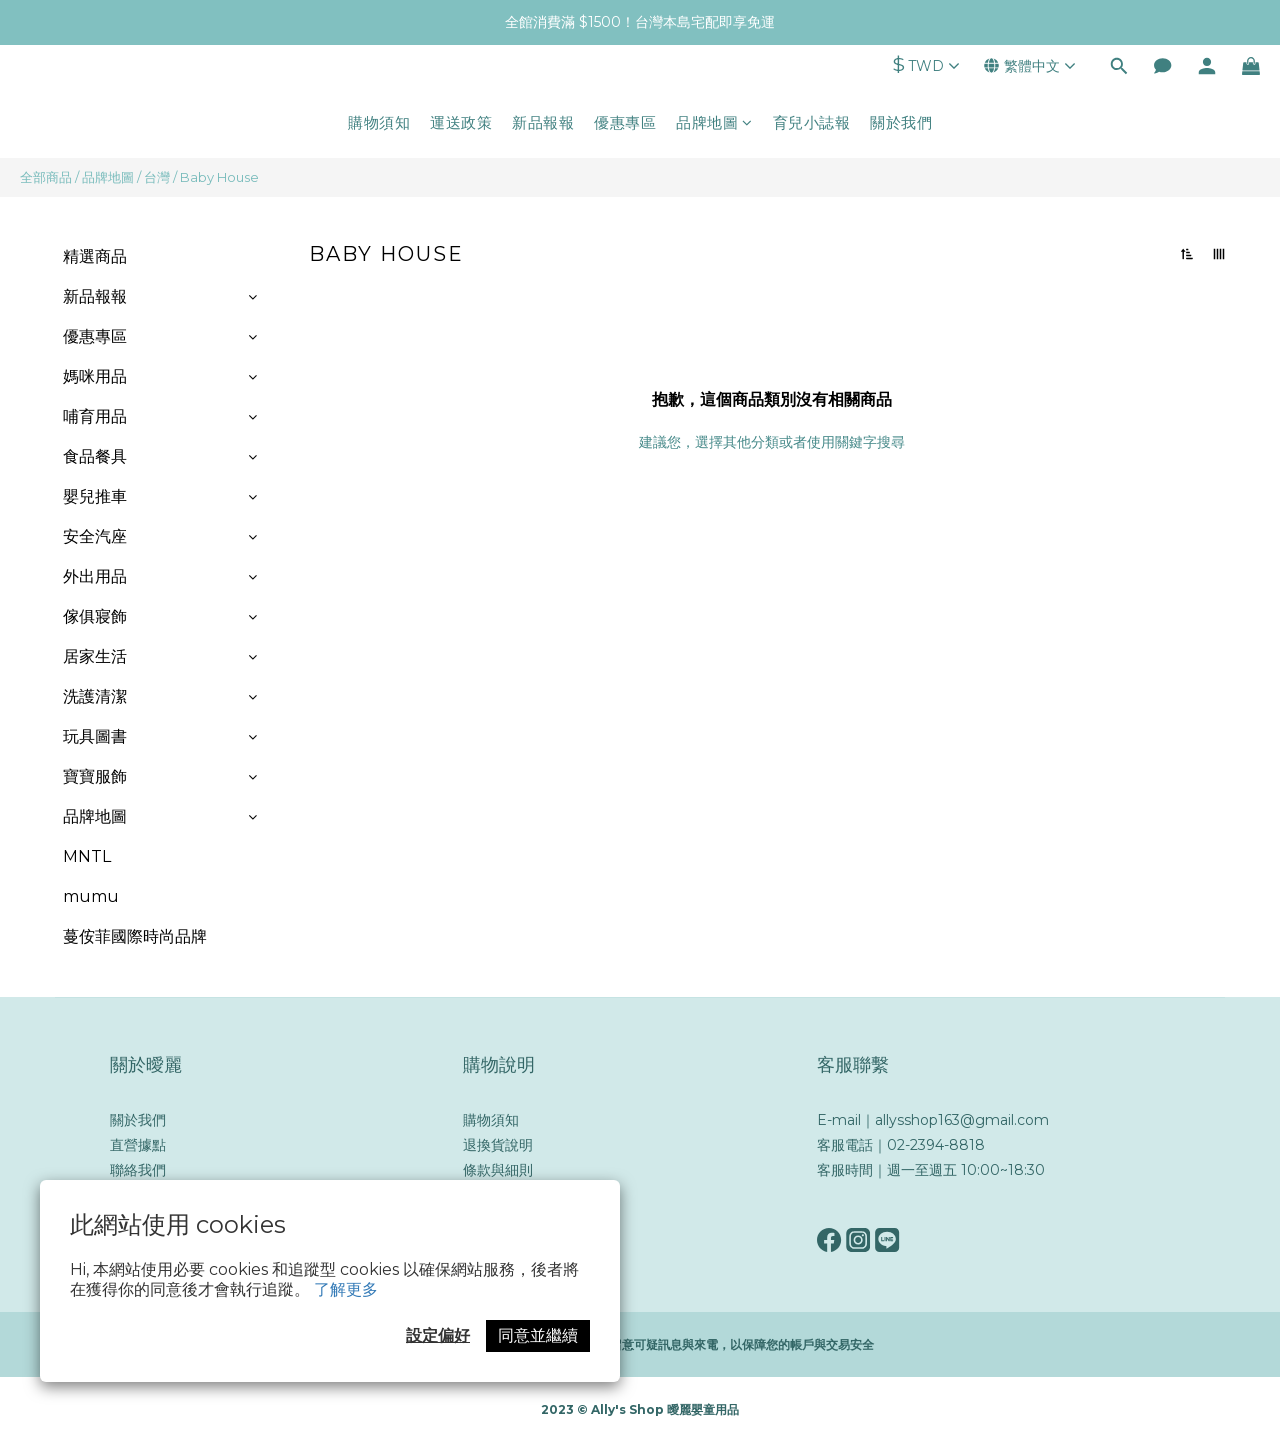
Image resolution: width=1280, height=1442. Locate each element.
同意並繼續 (538, 1335)
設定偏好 (438, 1335)
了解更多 (346, 1289)
